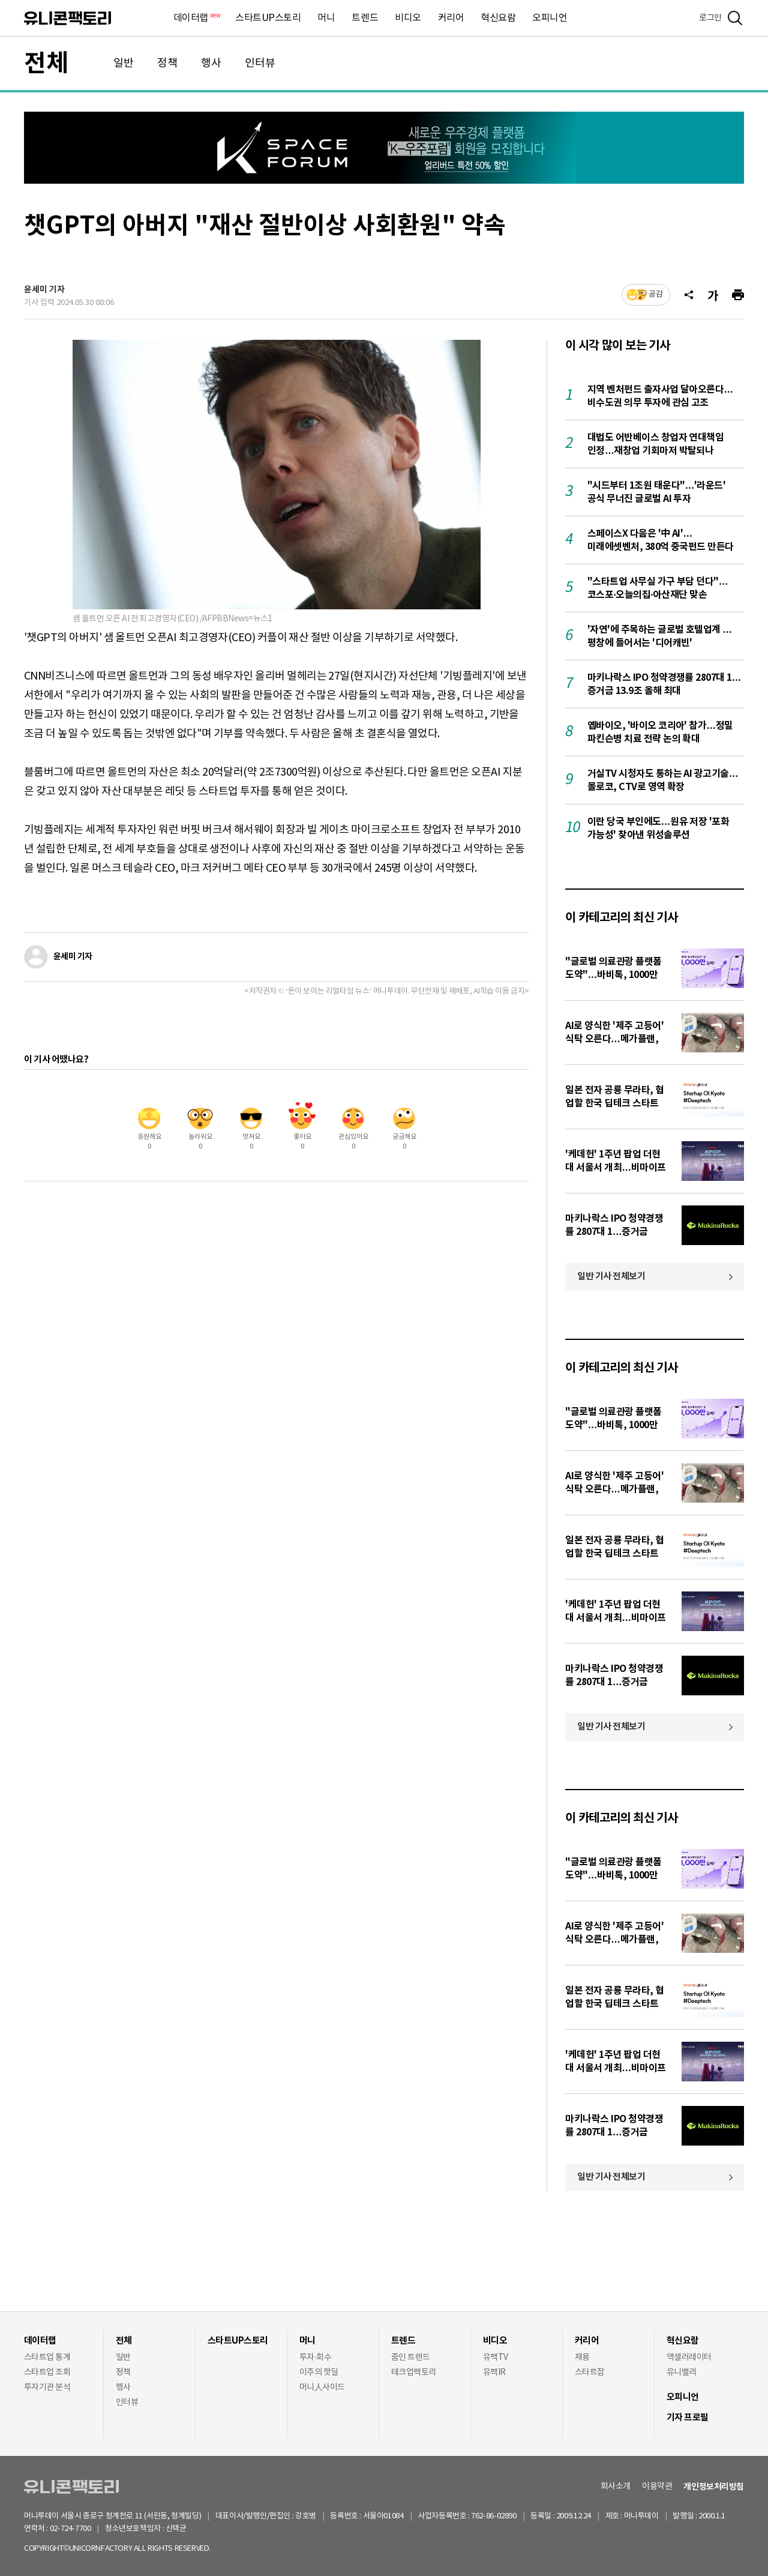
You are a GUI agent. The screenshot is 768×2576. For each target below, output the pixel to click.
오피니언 (549, 18)
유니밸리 (682, 2372)
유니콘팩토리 (67, 18)
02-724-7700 (84, 2528)
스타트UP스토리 (268, 18)
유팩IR (494, 2372)
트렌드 (365, 18)
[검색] (735, 18)
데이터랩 (196, 18)
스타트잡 (590, 2372)
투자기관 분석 (47, 2387)
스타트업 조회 (47, 2372)
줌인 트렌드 (410, 2357)
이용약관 (657, 2486)
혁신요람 (498, 18)
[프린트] (738, 295)
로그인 (710, 18)
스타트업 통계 (47, 2357)
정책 (167, 63)
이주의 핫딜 (318, 2372)
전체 (46, 63)
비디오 (408, 18)
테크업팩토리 (413, 2372)
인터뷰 (260, 63)
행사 (211, 63)
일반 (123, 63)
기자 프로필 (688, 2417)
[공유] (688, 295)
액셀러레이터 (689, 2357)
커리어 (451, 18)
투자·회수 (315, 2357)
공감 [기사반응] (656, 294)
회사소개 (616, 2486)
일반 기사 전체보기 (611, 1276)
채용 (582, 2357)
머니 (326, 18)
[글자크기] (713, 295)
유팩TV (495, 2357)
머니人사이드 (322, 2387)
